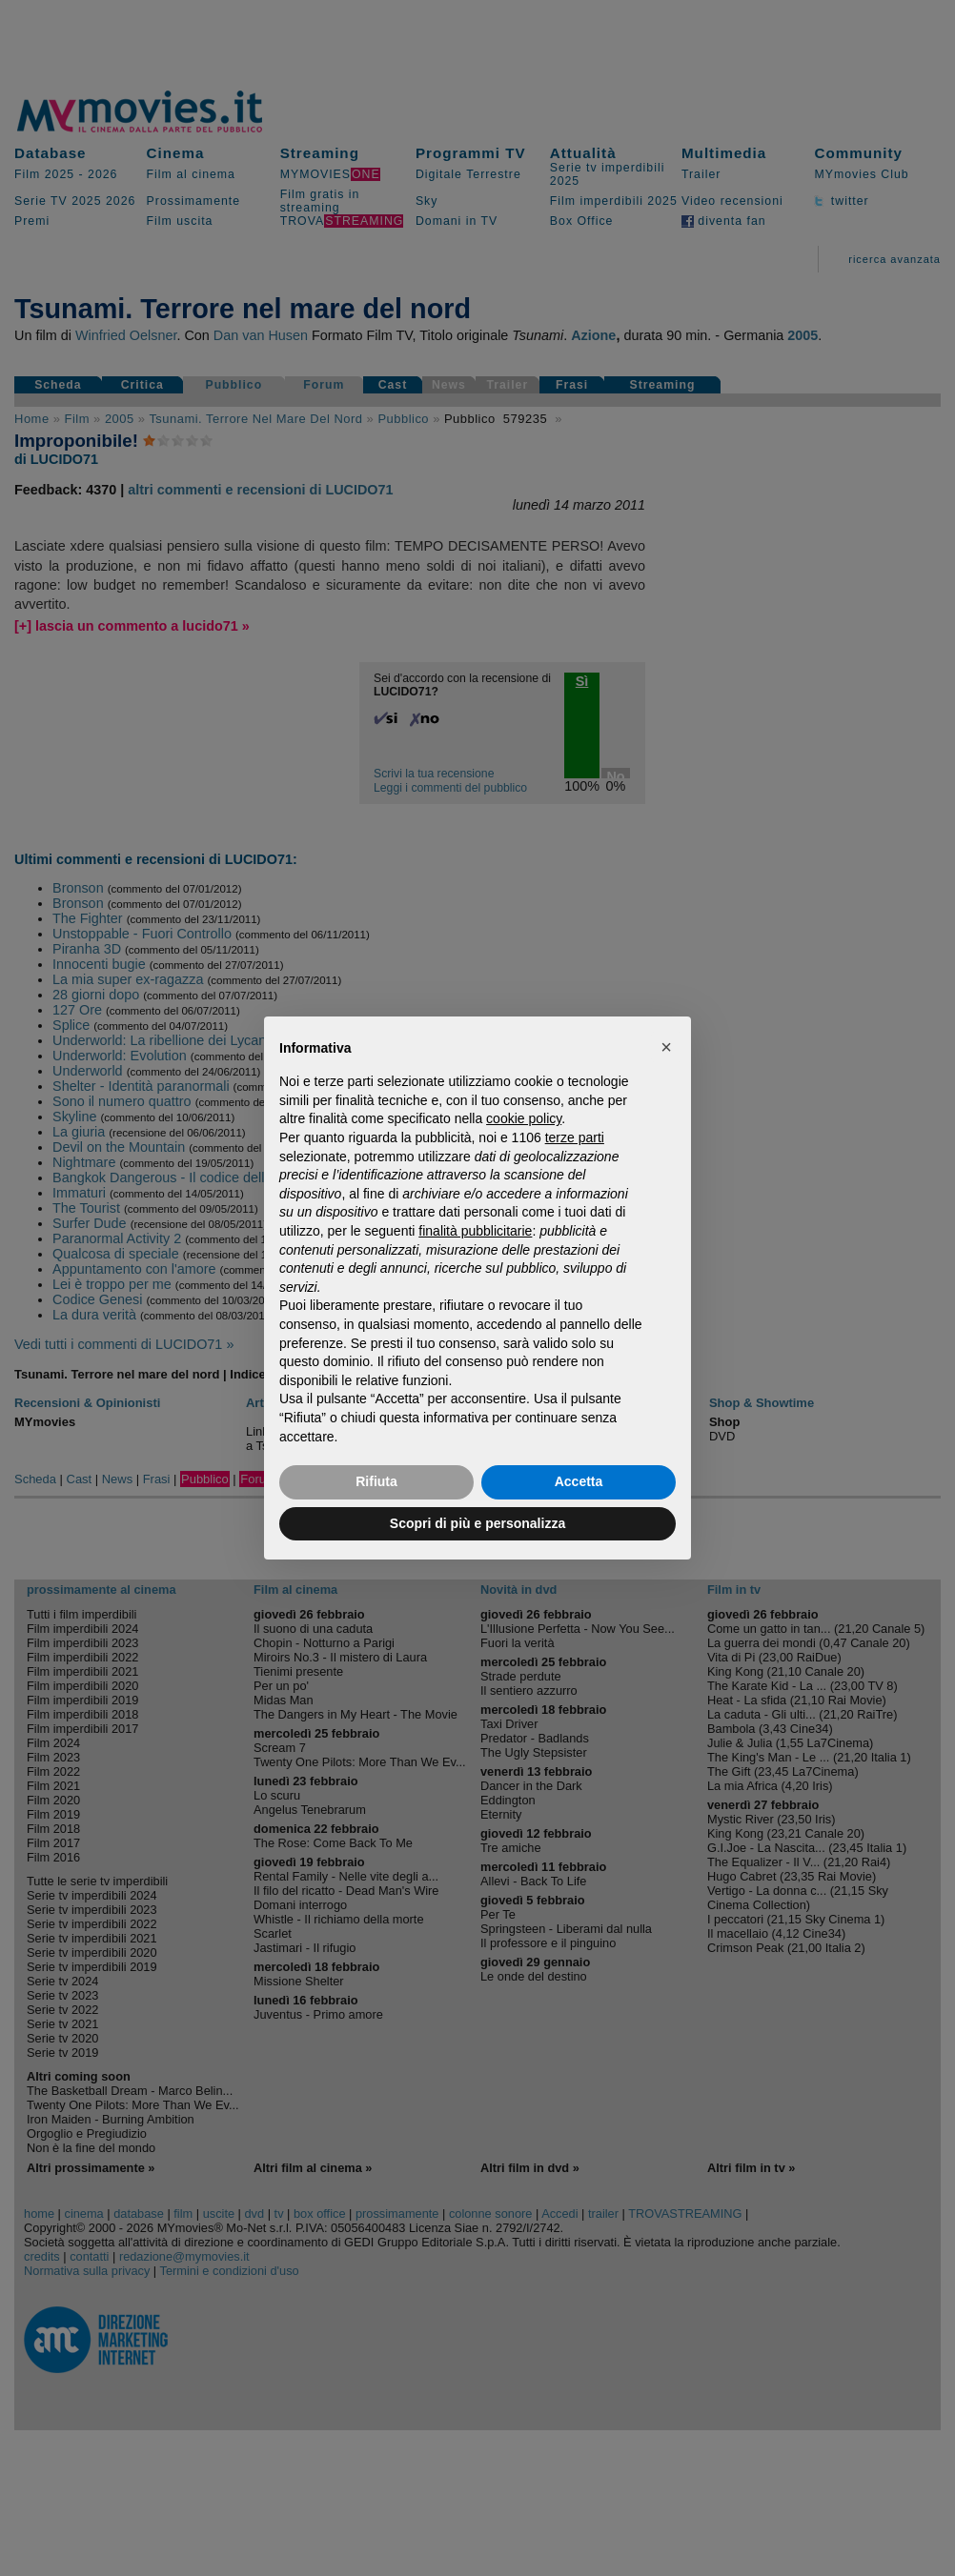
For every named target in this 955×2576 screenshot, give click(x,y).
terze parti (574, 1137)
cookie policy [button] (523, 1118)
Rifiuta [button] (376, 1481)
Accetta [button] (579, 1481)
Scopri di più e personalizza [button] (477, 1523)
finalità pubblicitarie (475, 1230)
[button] (666, 1047)
